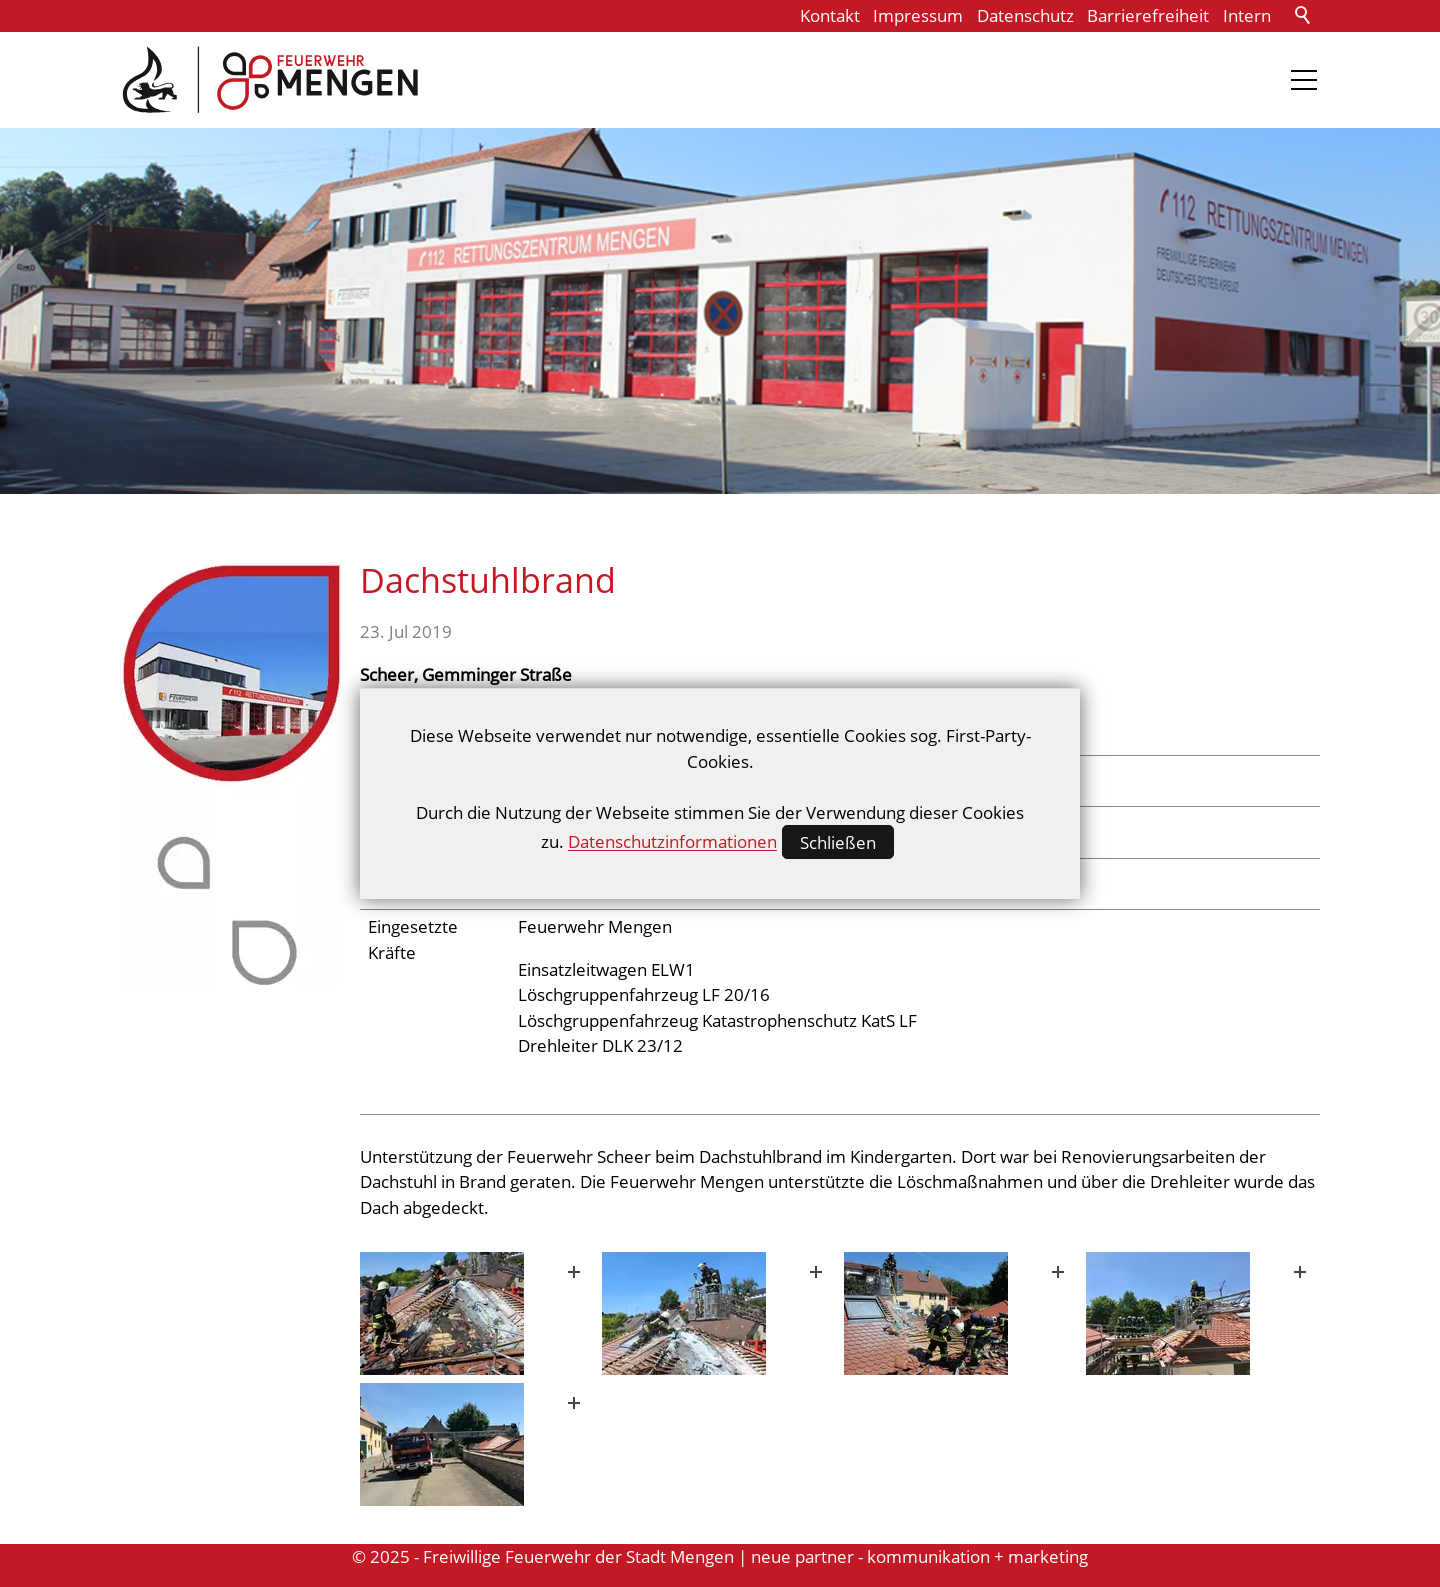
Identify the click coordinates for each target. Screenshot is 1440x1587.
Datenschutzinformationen (672, 842)
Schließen (838, 842)
